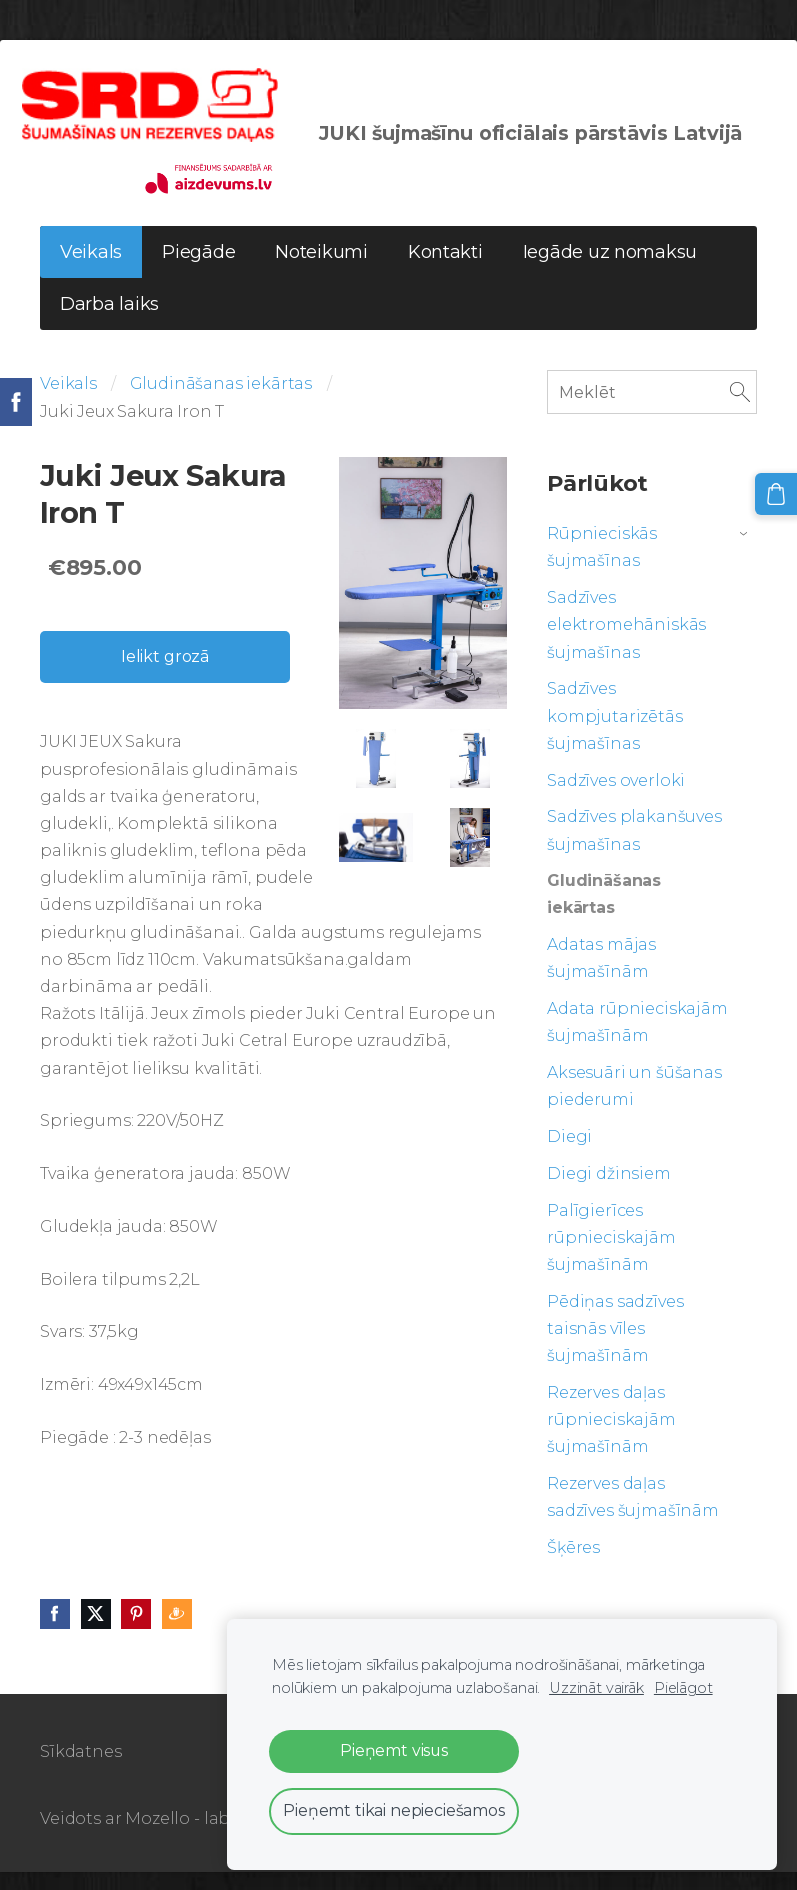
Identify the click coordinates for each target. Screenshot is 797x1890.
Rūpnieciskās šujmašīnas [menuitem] (602, 565)
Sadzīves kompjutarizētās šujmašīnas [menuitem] (615, 734)
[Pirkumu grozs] (780, 490)
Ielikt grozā (165, 674)
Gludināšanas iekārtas (221, 402)
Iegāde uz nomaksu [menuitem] (610, 271)
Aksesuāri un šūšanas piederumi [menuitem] (634, 1104)
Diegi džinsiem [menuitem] (609, 1191)
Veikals (68, 402)
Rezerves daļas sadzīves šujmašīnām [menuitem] (633, 1515)
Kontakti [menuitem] (445, 271)
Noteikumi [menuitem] (321, 271)
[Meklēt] (652, 410)
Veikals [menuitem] (91, 271)
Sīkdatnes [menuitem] (81, 1769)
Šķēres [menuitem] (573, 1565)
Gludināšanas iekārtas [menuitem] (604, 912)
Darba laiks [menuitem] (109, 323)
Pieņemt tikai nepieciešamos (394, 1810)
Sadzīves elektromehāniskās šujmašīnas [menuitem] (626, 642)
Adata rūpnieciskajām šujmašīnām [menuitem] (637, 1040)
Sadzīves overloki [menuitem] (616, 798)
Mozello (157, 1836)
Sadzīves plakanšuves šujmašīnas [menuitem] (634, 849)
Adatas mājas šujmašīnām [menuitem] (601, 976)
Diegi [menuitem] (569, 1154)
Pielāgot (683, 1688)
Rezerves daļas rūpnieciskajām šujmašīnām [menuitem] (611, 1437)
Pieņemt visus (394, 1750)
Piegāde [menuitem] (198, 271)
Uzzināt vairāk (596, 1688)
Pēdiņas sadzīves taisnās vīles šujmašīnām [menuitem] (615, 1346)
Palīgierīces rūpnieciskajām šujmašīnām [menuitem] (611, 1255)
